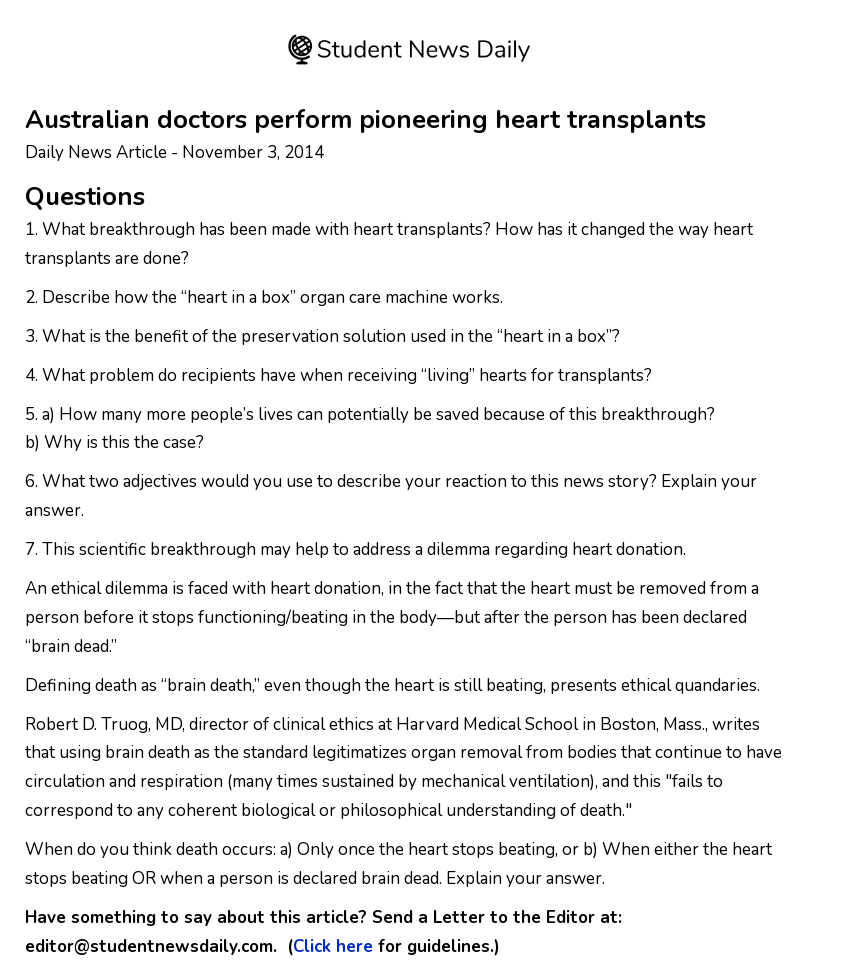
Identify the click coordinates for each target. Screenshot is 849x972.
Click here (333, 946)
